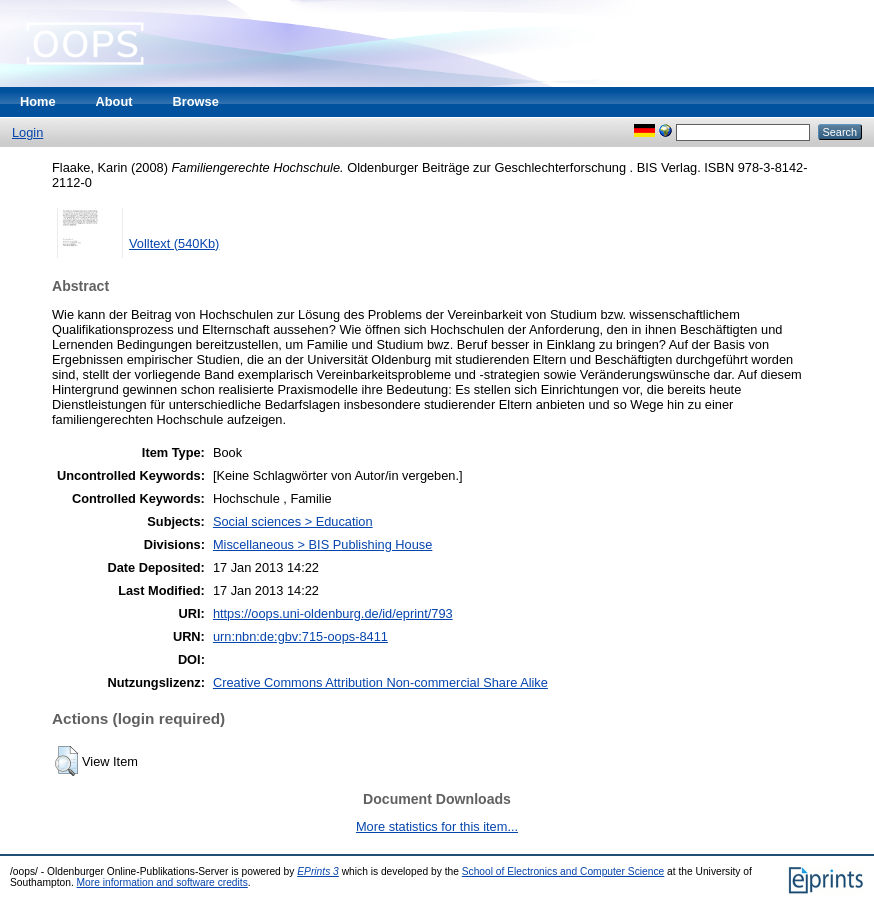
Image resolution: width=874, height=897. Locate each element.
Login (27, 132)
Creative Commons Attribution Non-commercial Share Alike (380, 682)
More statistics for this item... (437, 826)
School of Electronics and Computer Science (563, 871)
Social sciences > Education (293, 521)
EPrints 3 (318, 871)
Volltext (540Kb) (174, 243)
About (114, 101)
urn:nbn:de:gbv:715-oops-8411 (300, 636)
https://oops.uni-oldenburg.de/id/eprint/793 (333, 613)
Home (38, 101)
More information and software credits (162, 882)
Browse (196, 101)
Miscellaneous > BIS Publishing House (322, 544)
